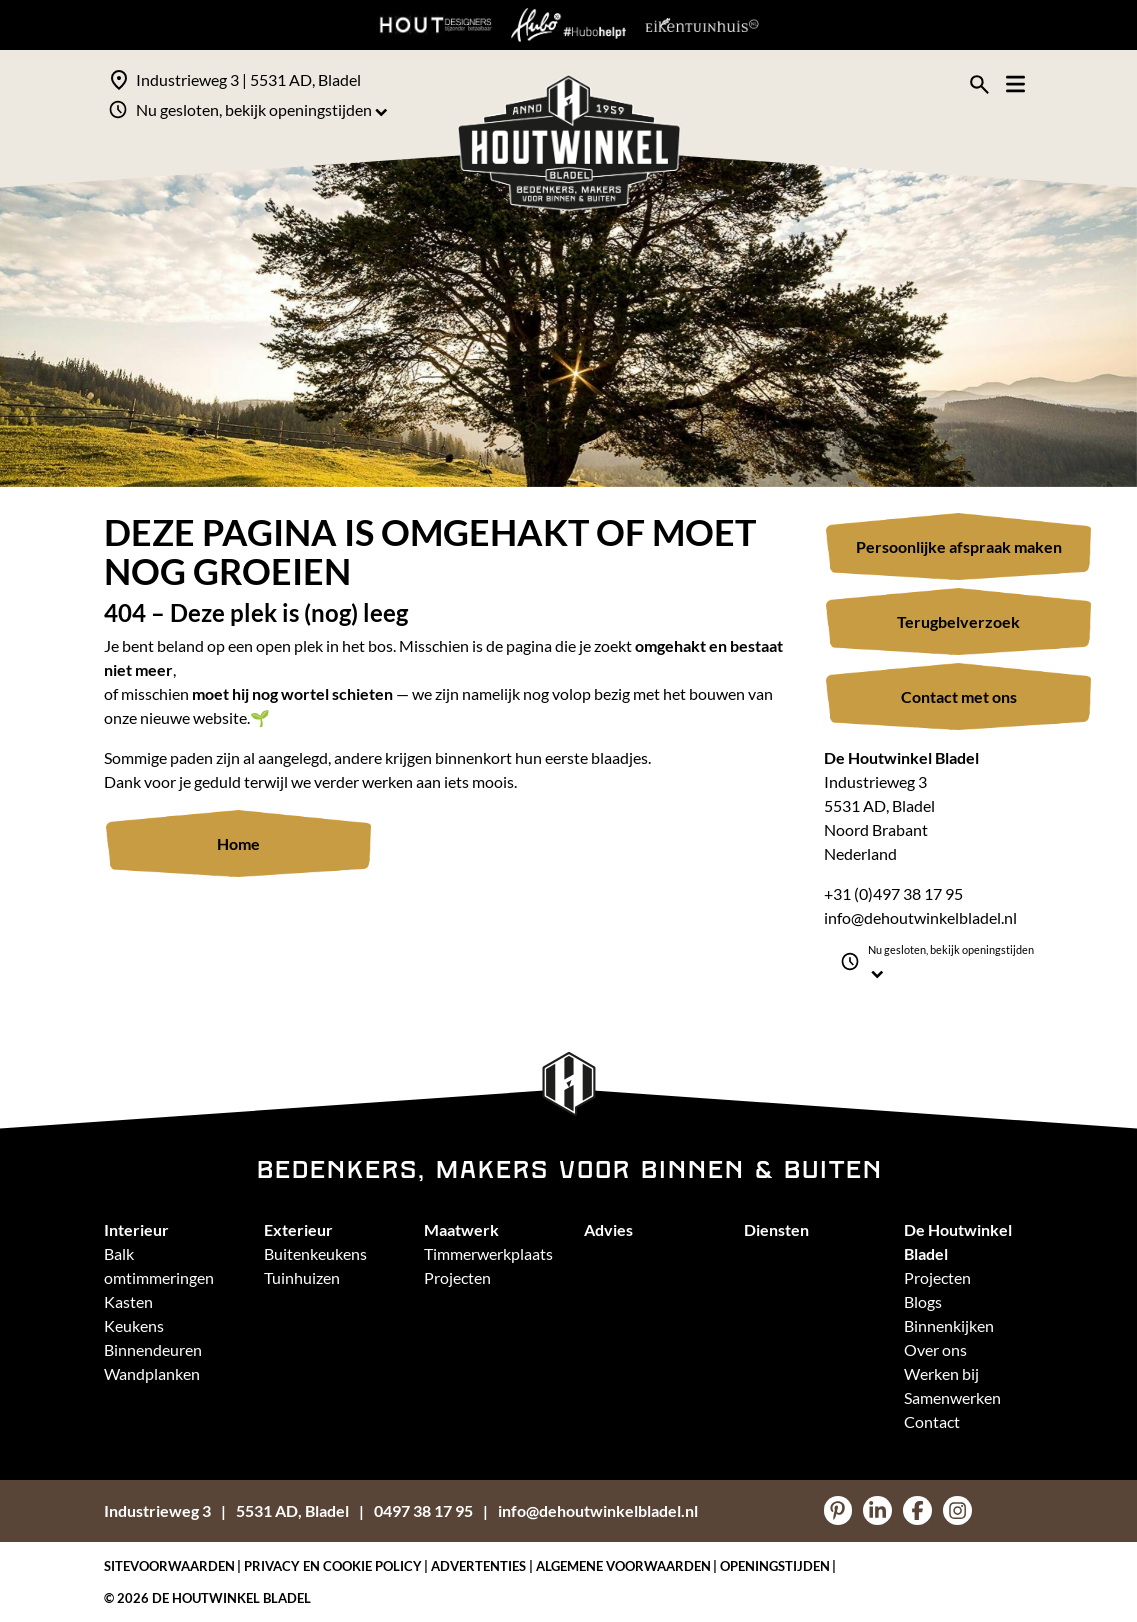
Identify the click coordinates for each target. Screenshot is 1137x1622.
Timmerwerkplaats (488, 1253)
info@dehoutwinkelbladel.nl (920, 917)
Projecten (457, 1277)
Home (238, 843)
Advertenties (478, 1566)
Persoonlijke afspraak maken (959, 546)
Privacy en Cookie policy (333, 1566)
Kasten (128, 1301)
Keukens (134, 1325)
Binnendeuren (153, 1349)
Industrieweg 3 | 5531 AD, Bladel (248, 79)
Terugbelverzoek (958, 621)
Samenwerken (952, 1397)
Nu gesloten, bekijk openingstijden (262, 109)
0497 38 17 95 (423, 1510)
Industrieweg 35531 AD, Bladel (226, 1510)
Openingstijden (775, 1566)
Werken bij (941, 1373)
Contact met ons (959, 696)
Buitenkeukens (315, 1253)
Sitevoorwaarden (169, 1566)
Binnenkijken (949, 1325)
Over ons (935, 1349)
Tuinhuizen (302, 1277)
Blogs (923, 1301)
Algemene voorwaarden (623, 1566)
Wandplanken (152, 1373)
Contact (932, 1421)
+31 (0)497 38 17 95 (893, 893)
